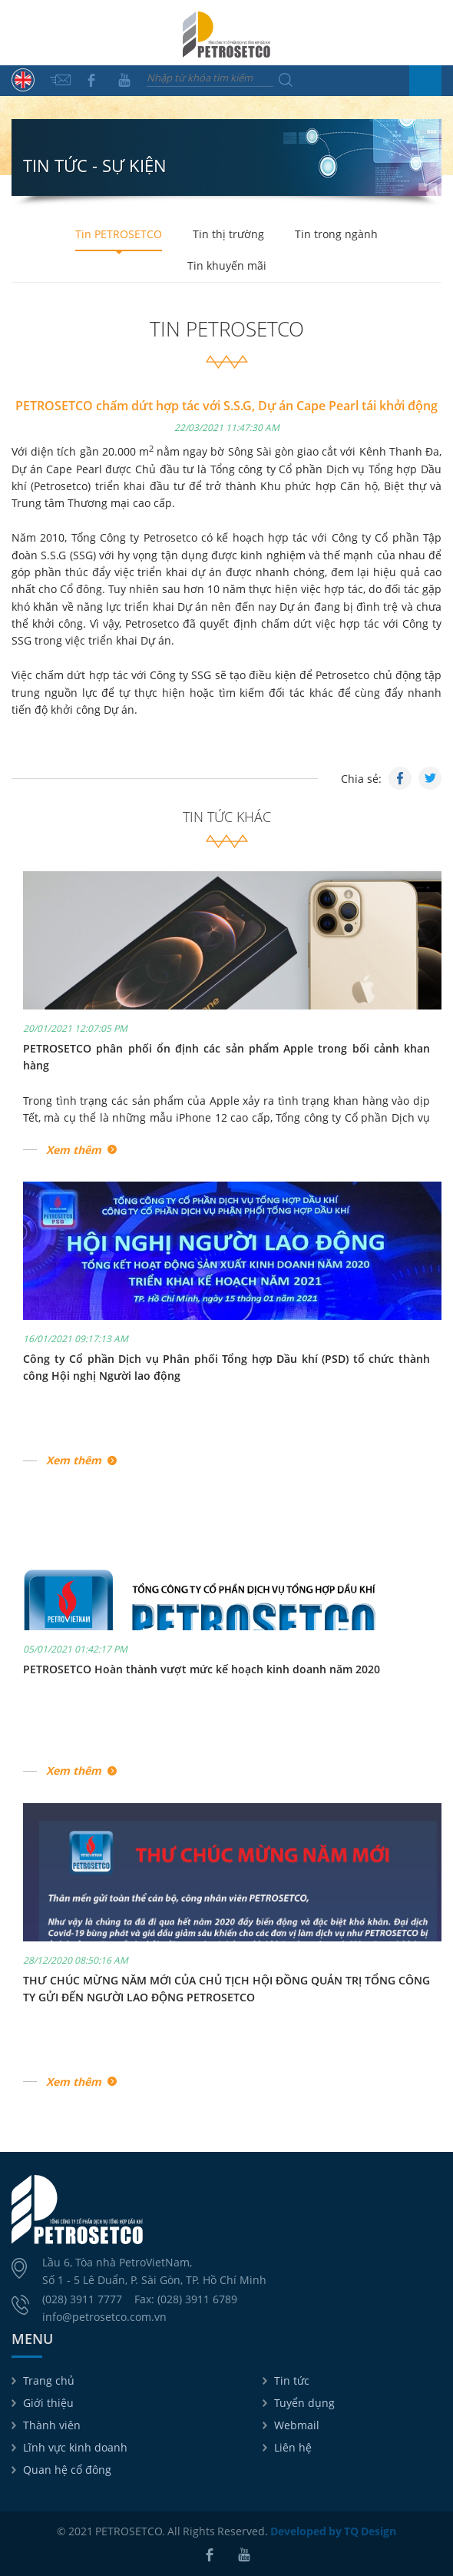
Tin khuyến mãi (226, 265)
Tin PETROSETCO (118, 234)
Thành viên (52, 2425)
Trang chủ (48, 2380)
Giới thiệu (48, 2402)
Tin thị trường (228, 234)
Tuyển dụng (304, 2402)
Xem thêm (73, 1149)
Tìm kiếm (286, 80)
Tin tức (291, 2380)
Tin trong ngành (336, 234)
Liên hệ (293, 2447)
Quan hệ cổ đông (67, 2469)
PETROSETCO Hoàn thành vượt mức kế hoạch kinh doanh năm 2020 (201, 1669)
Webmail (296, 2425)
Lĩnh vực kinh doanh (75, 2447)
